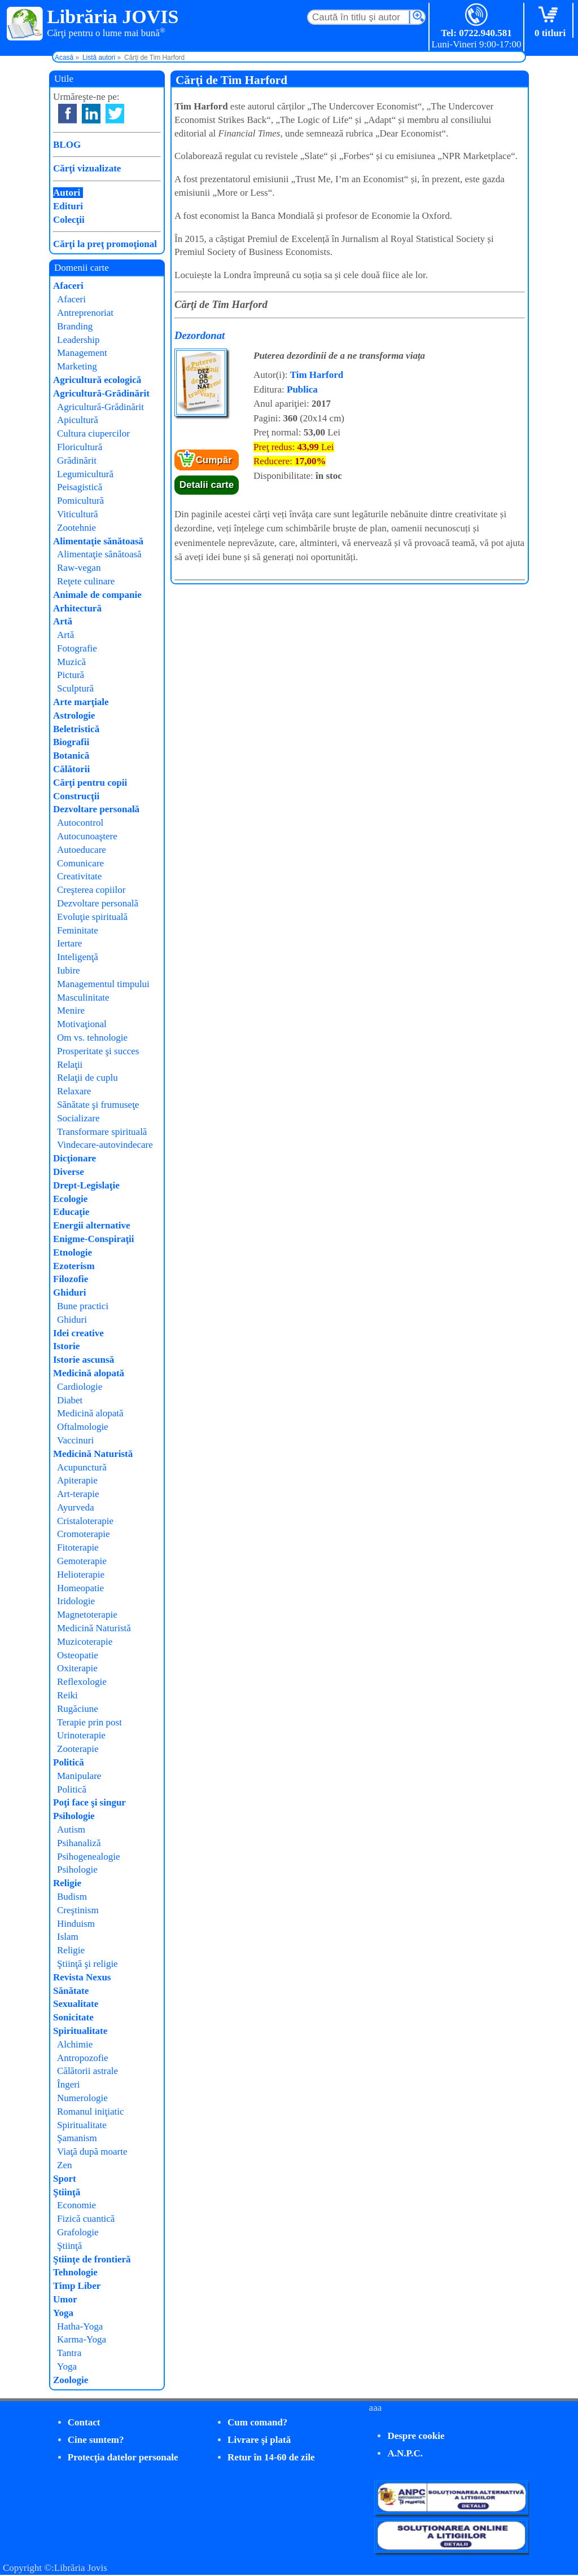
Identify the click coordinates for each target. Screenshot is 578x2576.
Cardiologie (79, 1386)
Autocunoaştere (87, 836)
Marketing (77, 366)
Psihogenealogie (88, 1856)
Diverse (68, 1171)
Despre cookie (415, 2435)
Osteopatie (77, 1655)
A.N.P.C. (405, 2453)
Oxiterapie (77, 1668)
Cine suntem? (96, 2439)
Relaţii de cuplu (87, 1077)
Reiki (67, 1695)
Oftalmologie (82, 1426)
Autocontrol (80, 822)
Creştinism (78, 1910)
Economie (76, 2205)
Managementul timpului (103, 984)
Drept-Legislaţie (86, 1185)
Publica (302, 389)
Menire (71, 1010)
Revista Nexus (82, 1977)
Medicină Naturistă (93, 1453)
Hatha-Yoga (80, 2326)
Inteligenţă (77, 957)
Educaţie (71, 1211)
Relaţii (69, 1064)
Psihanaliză (78, 1843)
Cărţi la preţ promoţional (105, 244)
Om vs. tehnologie (92, 1037)
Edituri (68, 206)
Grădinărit (77, 460)
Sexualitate (75, 2003)
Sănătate (71, 1990)
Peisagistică (79, 487)
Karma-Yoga (81, 2339)
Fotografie (77, 648)
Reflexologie (82, 1681)
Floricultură (79, 447)
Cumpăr (214, 460)
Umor (65, 2299)
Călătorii (71, 769)
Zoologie (70, 2380)
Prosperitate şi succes (98, 1051)
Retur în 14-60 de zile (271, 2457)
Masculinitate (83, 997)
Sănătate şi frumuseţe (98, 1104)
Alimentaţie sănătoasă (98, 541)
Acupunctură (82, 1467)
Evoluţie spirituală (92, 916)
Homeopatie (80, 1588)
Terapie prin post (89, 1722)
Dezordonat (199, 335)
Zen (64, 2165)
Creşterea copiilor (91, 889)
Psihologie (74, 1816)
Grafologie (78, 2232)
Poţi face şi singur (89, 1802)
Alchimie (75, 2044)
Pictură (70, 675)
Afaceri (68, 285)
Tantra (69, 2353)
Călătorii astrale (87, 2071)
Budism (72, 1896)
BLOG (67, 144)
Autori (66, 192)
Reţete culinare (86, 581)
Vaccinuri (75, 1440)
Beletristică (76, 729)
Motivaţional (82, 1024)
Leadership (78, 339)
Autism (71, 1829)
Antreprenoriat (85, 312)
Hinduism (76, 1923)
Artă (62, 621)
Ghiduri (69, 1292)
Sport (64, 2178)
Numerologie (82, 2098)
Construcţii (76, 796)
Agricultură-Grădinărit (101, 393)
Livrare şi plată (259, 2439)
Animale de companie (97, 594)
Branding (75, 326)
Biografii (71, 742)
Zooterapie (78, 1748)
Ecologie (70, 1199)
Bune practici (82, 1306)
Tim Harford (317, 374)
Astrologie (74, 715)
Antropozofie (82, 2058)
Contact (84, 2422)
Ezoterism (74, 1266)
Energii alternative (91, 1225)
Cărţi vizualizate (87, 168)
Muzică (71, 662)
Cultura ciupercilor (93, 433)
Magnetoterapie (87, 1614)
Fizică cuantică (86, 2218)
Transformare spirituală (102, 1131)
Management (82, 352)
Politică (68, 1762)
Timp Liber (76, 2285)
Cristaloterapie (85, 1521)
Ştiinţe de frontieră (92, 2259)
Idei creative (78, 1333)
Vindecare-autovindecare (105, 1144)
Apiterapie (77, 1480)
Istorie (66, 1346)
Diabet (69, 1400)
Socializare (78, 1118)
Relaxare (74, 1091)
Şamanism (77, 2138)
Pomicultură (80, 500)
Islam (67, 1936)
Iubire (68, 970)
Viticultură (77, 514)
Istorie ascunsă (83, 1359)
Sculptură (75, 688)
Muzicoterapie (84, 1641)
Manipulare (79, 1776)
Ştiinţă (66, 2192)
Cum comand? (257, 2422)
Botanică (71, 755)
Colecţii (69, 219)
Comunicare (80, 863)
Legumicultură (85, 474)
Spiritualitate (80, 2030)
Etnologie (72, 1252)
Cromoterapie (83, 1534)
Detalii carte (206, 484)
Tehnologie (75, 2272)
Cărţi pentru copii (90, 782)
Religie (67, 1883)
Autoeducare (81, 849)
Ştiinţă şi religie (87, 1963)
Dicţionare (74, 1158)
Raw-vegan (78, 567)
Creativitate (79, 876)
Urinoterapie (81, 1735)
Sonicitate (73, 2017)
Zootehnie (76, 527)
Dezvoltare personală (96, 809)
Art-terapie (78, 1494)
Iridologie (76, 1601)
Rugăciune (77, 1708)
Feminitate (77, 930)
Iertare (69, 943)
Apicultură (77, 420)
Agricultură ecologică (97, 380)
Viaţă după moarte (92, 2151)
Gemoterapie (82, 1561)
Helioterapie (80, 1574)
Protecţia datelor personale (123, 2457)
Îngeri (68, 2084)
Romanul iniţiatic (90, 2111)
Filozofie (70, 1279)
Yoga (63, 2313)
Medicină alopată (88, 1373)
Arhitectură (77, 608)
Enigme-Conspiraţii (93, 1239)
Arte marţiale (81, 702)
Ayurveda (75, 1507)
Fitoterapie (78, 1547)
